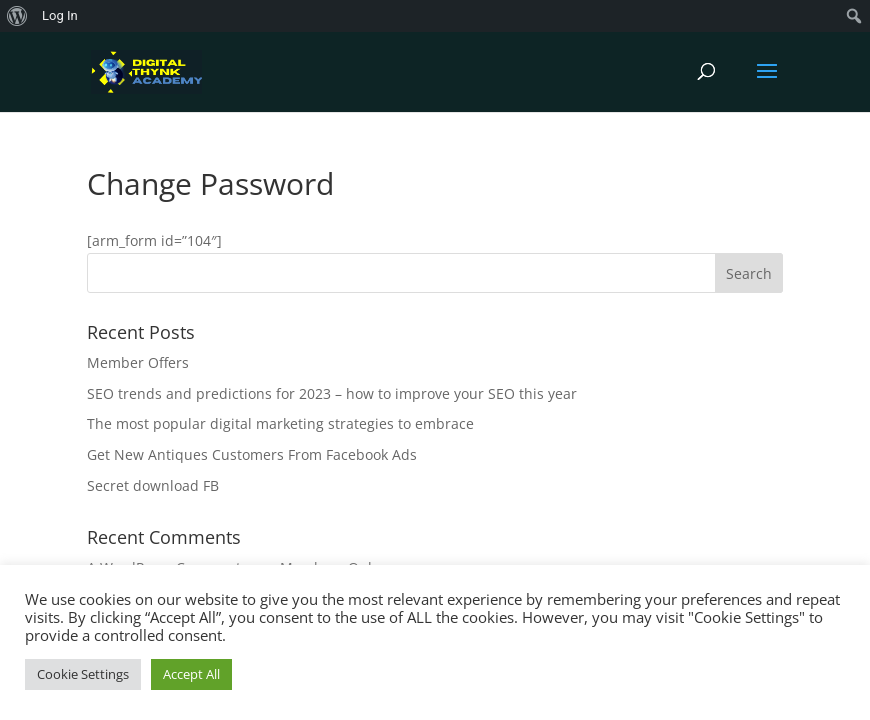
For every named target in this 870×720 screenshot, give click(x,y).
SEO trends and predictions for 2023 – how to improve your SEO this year (332, 393)
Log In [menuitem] (60, 15)
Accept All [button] (191, 674)
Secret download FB (153, 485)
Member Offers (138, 362)
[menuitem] (17, 16)
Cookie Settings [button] (83, 674)
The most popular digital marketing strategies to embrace (280, 423)
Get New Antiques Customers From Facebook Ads (252, 454)
